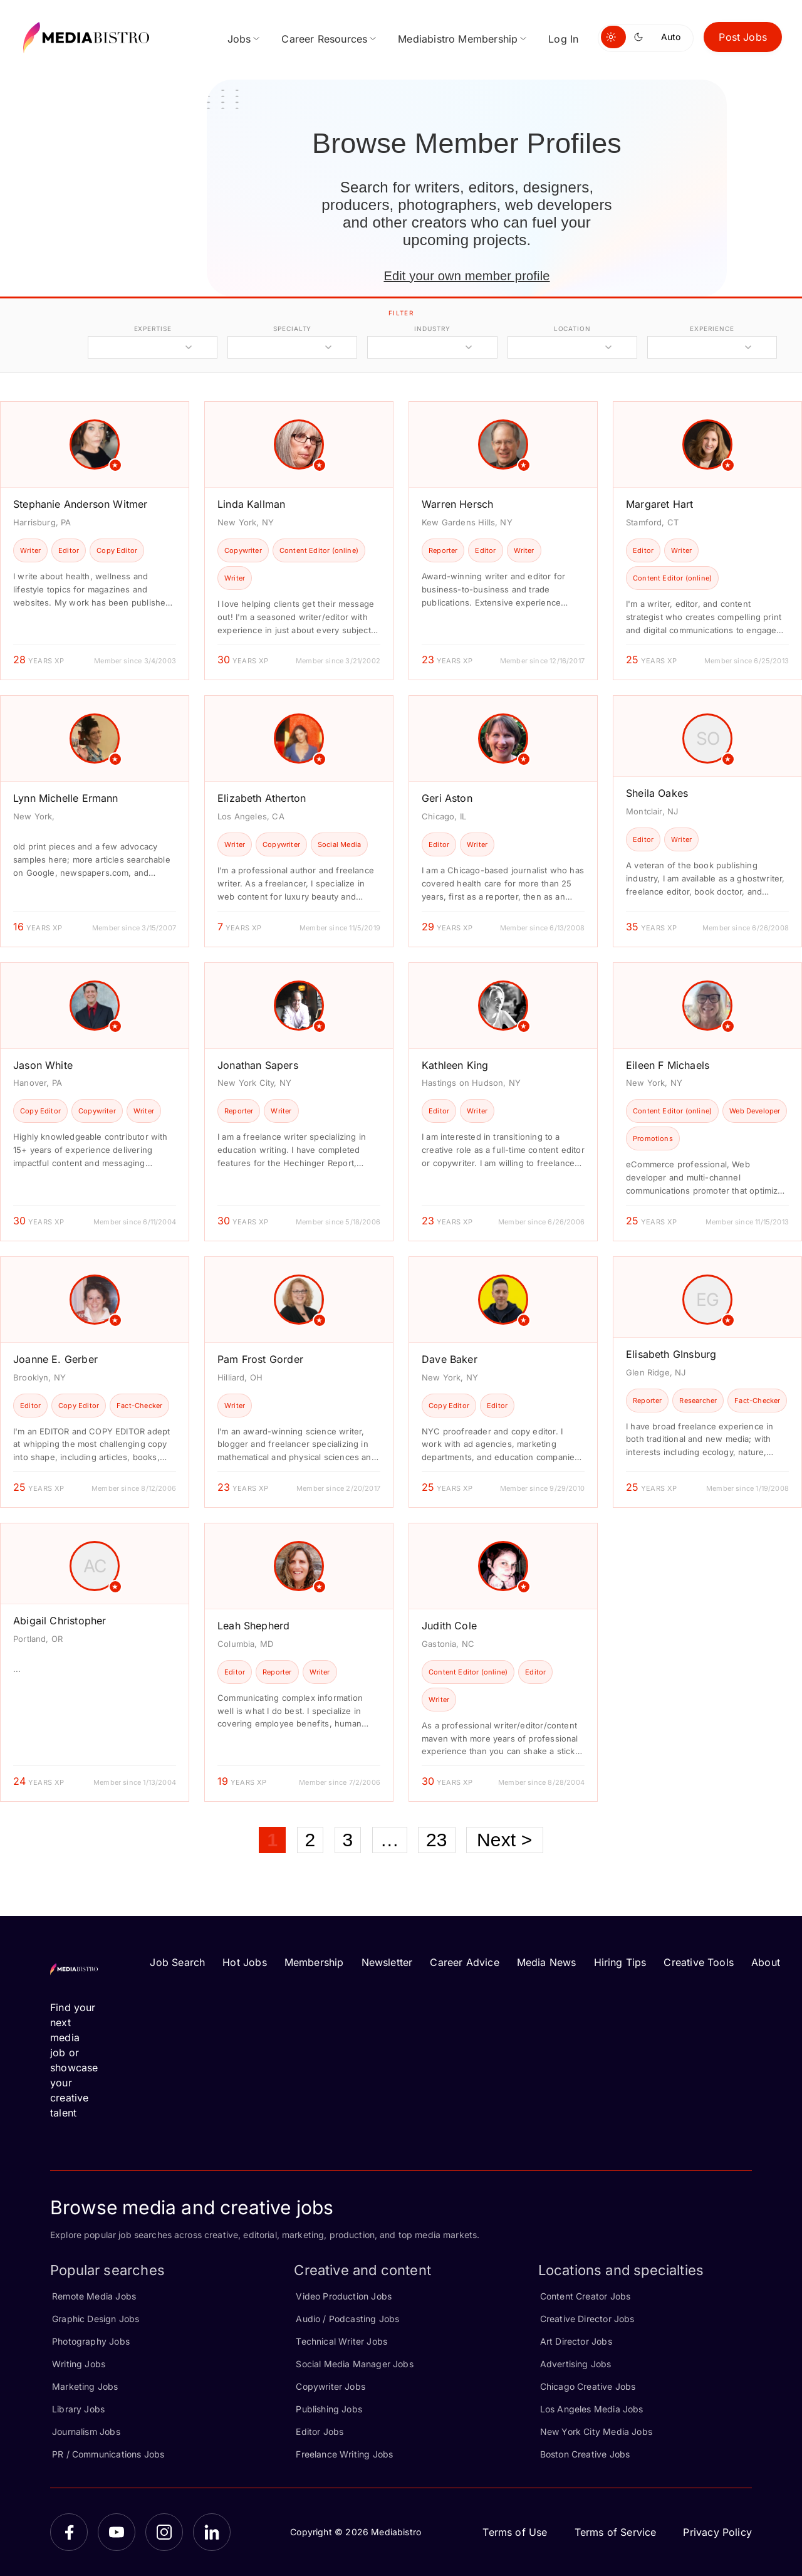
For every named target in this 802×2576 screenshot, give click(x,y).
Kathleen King (455, 1065)
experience (712, 328)
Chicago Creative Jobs (588, 2386)
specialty (292, 328)
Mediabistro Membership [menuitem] (458, 39)
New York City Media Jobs (596, 2431)
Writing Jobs (78, 2363)
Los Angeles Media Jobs (591, 2409)
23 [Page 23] (436, 1839)
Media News (546, 1962)
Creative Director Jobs (587, 2318)
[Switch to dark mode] (641, 37)
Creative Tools (699, 1962)
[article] (94, 540)
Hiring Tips (620, 1962)
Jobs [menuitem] (239, 39)
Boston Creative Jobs (585, 2454)
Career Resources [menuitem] (324, 39)
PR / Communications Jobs (108, 2454)
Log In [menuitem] (563, 39)
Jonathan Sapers (257, 1065)
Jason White (43, 1065)
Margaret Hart (659, 504)
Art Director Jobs (576, 2341)
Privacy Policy (717, 2532)
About (765, 1962)
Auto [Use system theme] (670, 36)
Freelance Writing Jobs (344, 2454)
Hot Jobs (244, 1962)
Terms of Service (616, 2532)
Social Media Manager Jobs (355, 2363)
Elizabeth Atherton (261, 798)
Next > (505, 1839)
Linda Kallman (251, 504)
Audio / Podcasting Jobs (347, 2318)
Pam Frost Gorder (260, 1359)
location (572, 328)
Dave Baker (449, 1359)
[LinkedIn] (212, 2532)
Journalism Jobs (86, 2431)
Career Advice (464, 1962)
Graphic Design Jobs (95, 2318)
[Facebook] (69, 2532)
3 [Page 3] (348, 1839)
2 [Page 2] (310, 1839)
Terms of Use (514, 2532)
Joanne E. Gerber (55, 1359)
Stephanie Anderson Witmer (80, 504)
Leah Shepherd (253, 1625)
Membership (314, 1962)
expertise (153, 328)
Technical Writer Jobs (341, 2341)
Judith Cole (449, 1625)
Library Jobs (78, 2409)
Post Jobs (743, 37)
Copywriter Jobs (330, 2386)
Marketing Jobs (85, 2386)
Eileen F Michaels (667, 1065)
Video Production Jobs (344, 2296)
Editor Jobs (319, 2431)
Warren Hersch (457, 504)
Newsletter (387, 1962)
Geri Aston (447, 798)
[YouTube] (116, 2532)
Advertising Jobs (576, 2363)
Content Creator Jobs (585, 2296)
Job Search (177, 1962)
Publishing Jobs (329, 2409)
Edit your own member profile (466, 276)
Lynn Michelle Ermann (65, 798)
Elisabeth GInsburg (671, 1354)
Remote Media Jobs (94, 2296)
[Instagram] (164, 2532)
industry (432, 328)
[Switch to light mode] (613, 37)
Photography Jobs (91, 2341)
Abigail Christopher (59, 1620)
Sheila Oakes (657, 793)
